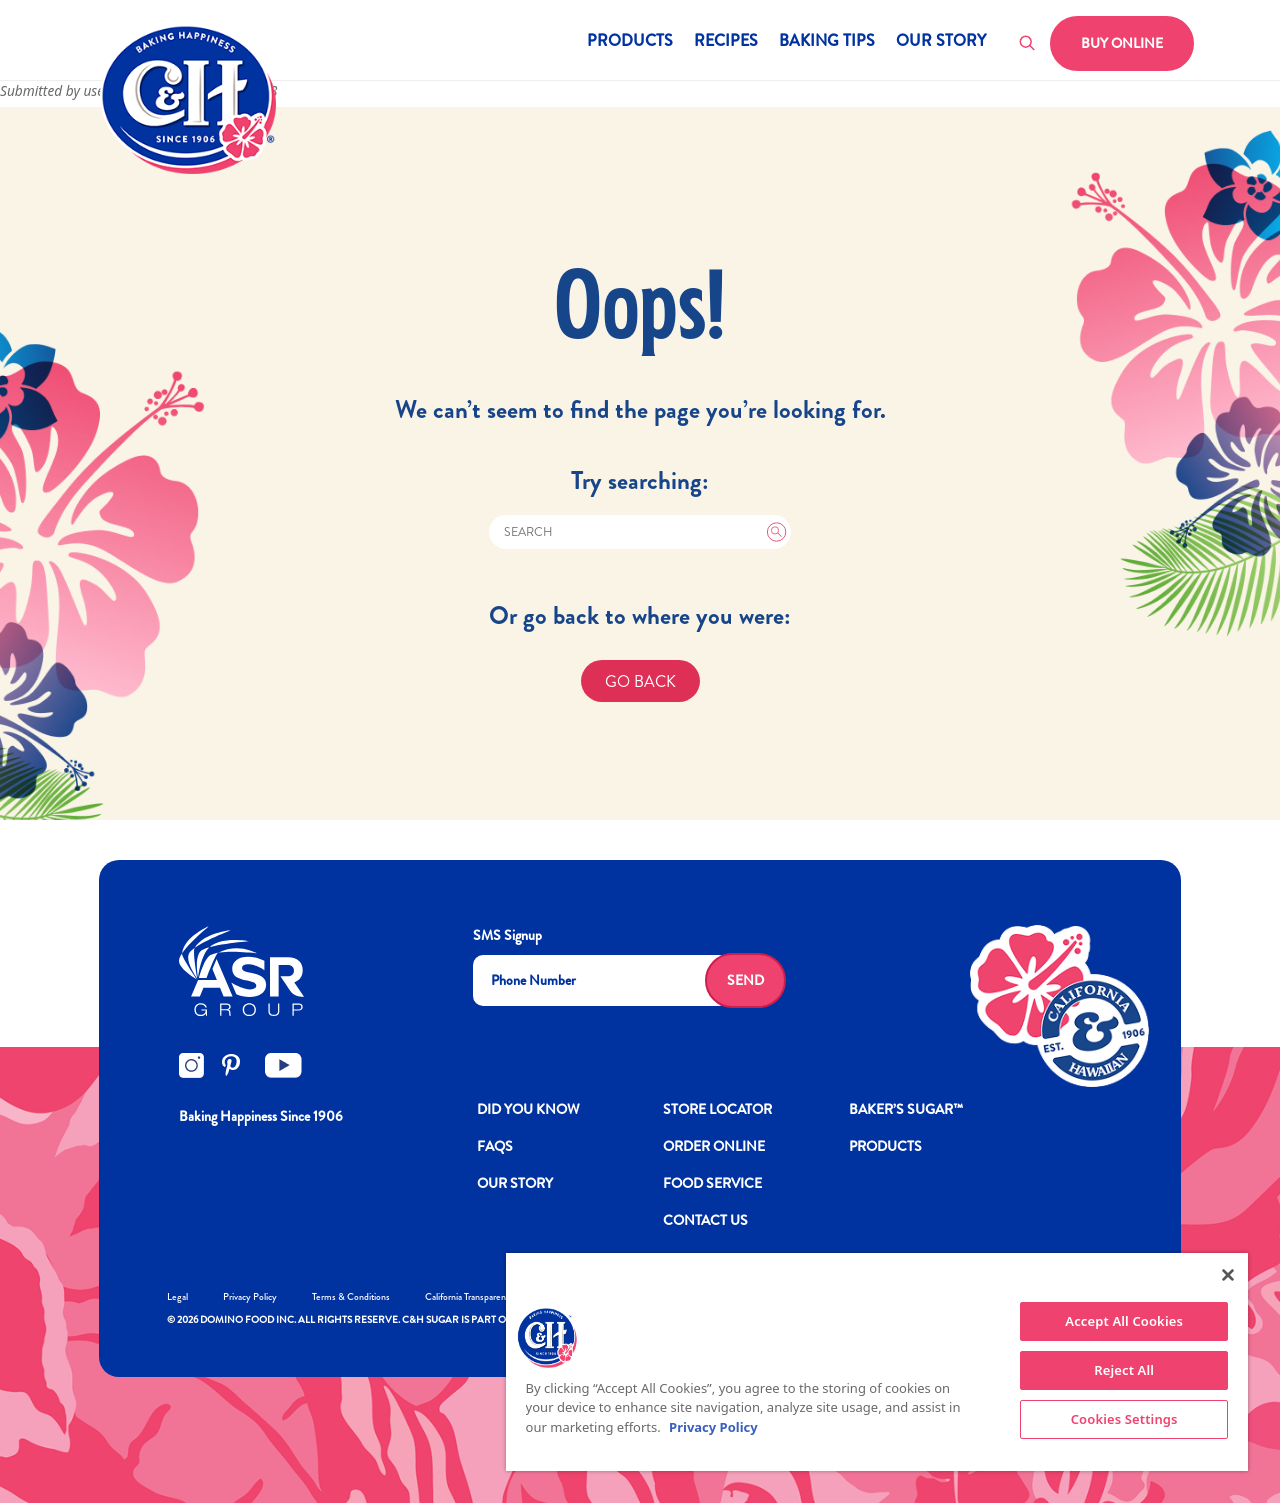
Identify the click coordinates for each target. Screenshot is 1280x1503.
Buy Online (1122, 43)
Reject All (1124, 1370)
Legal (177, 1296)
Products (630, 42)
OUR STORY (515, 1183)
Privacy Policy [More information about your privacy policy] (713, 1427)
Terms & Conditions (351, 1296)
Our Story (941, 42)
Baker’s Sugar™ (906, 1109)
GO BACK (640, 681)
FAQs (495, 1146)
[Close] (1228, 1275)
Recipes (726, 42)
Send (745, 980)
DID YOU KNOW (528, 1109)
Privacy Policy (250, 1296)
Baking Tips (827, 42)
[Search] (640, 532)
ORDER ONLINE (714, 1146)
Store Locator (717, 1109)
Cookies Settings (1124, 1419)
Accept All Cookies (1124, 1321)
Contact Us (705, 1220)
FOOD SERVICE (712, 1183)
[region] (877, 1362)
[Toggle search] (1028, 44)
